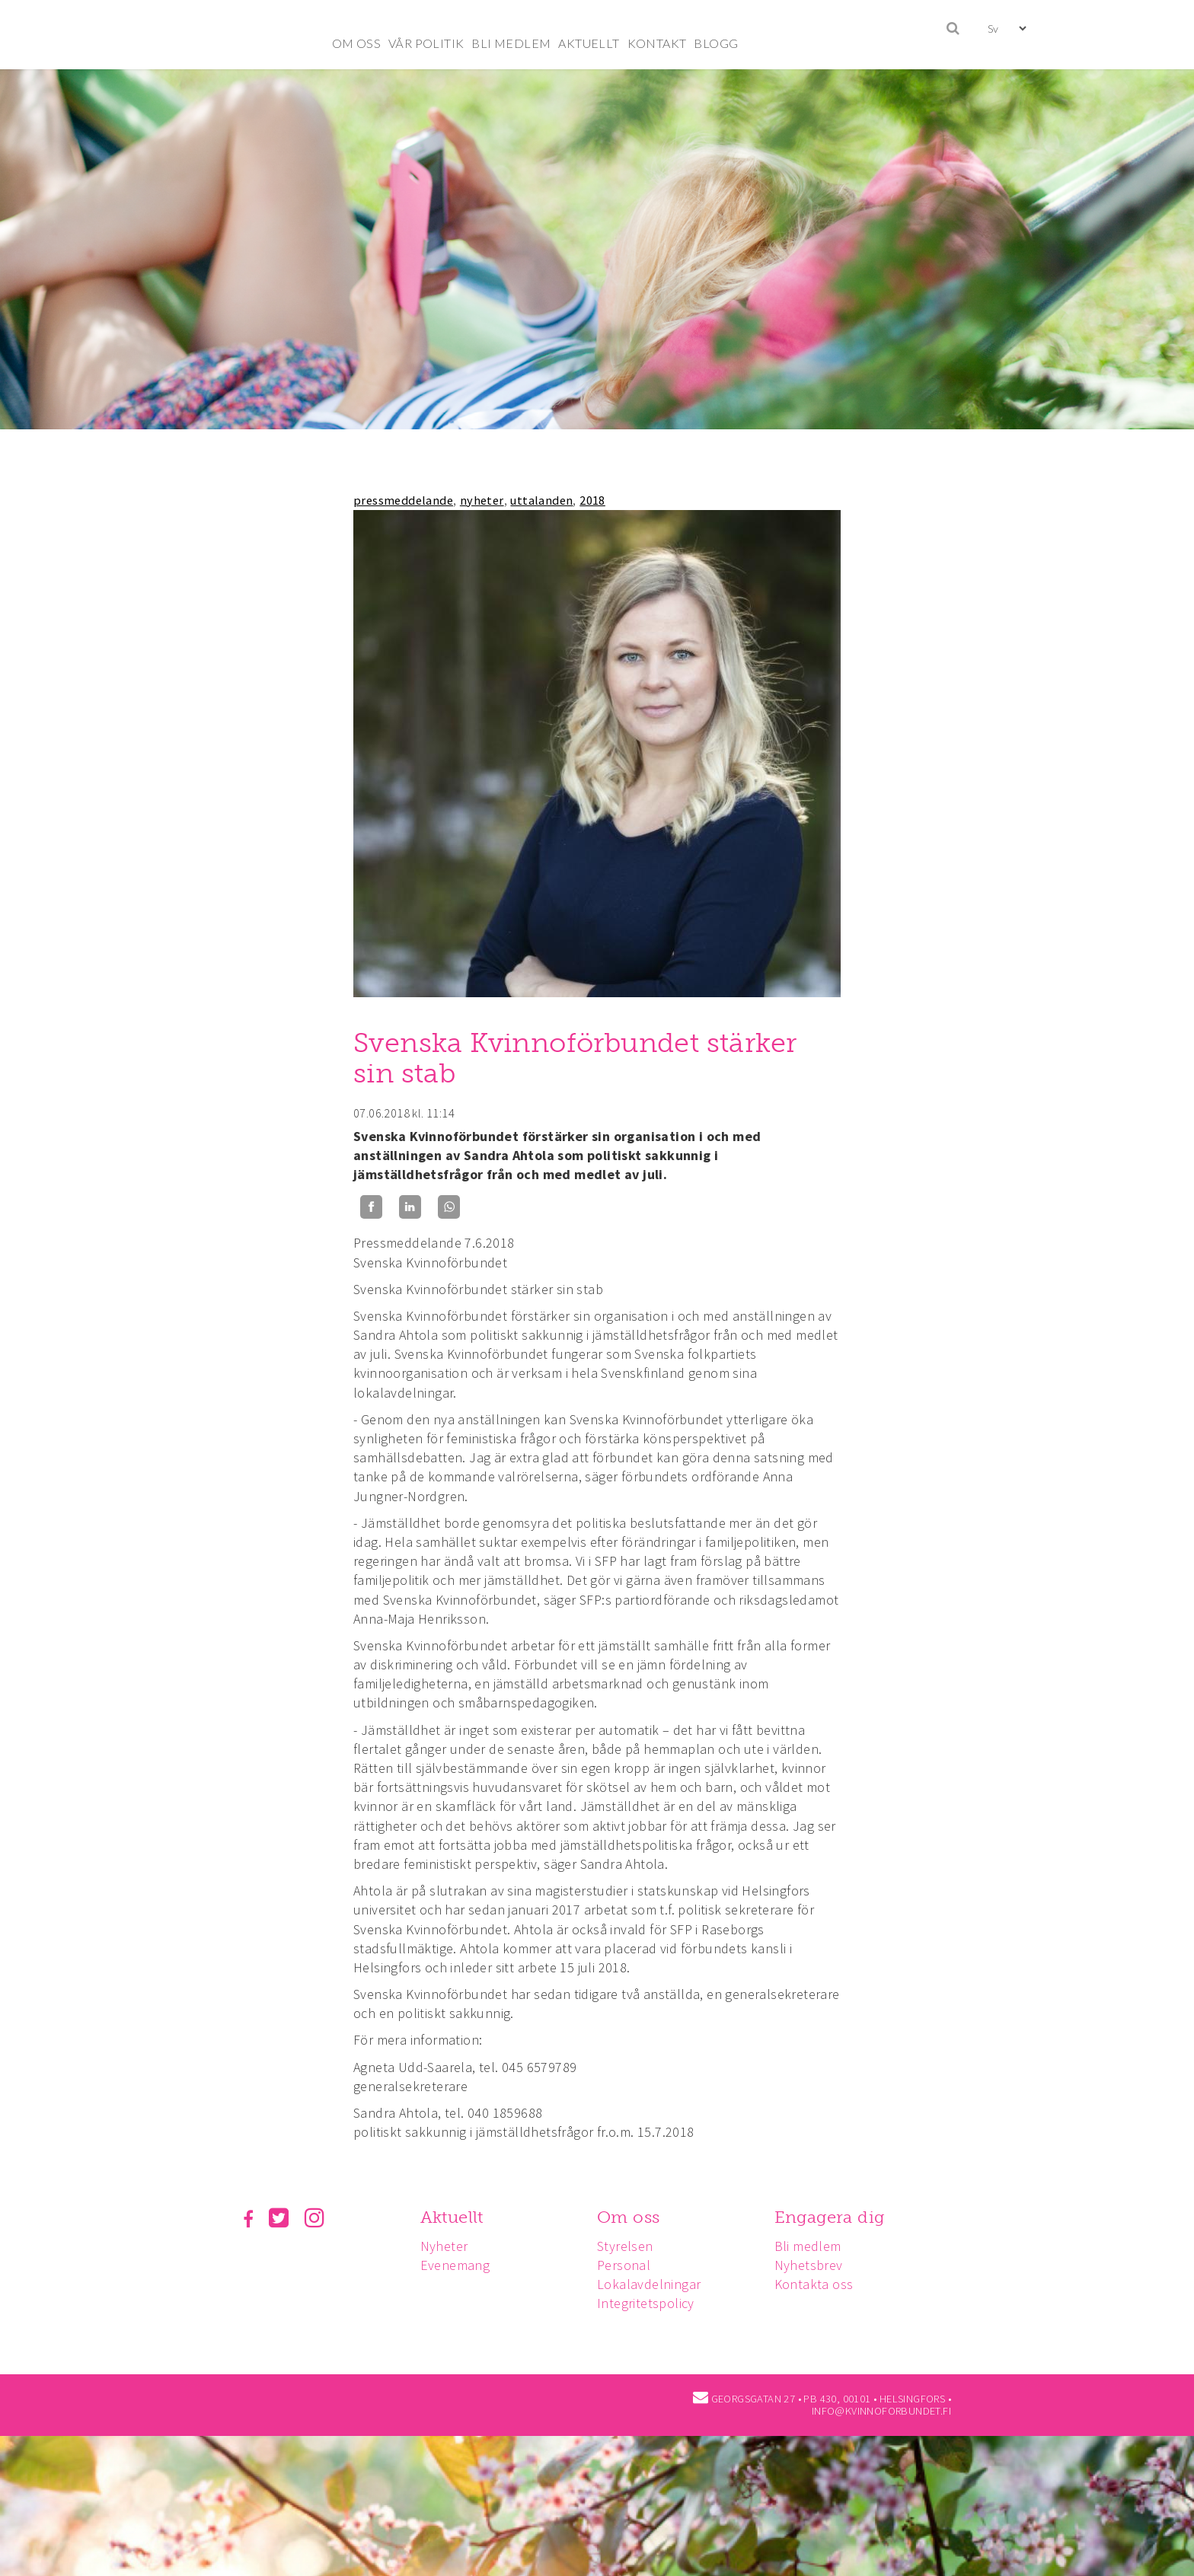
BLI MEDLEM (511, 43)
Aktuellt (454, 2217)
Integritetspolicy (650, 2303)
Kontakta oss (820, 2284)
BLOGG (716, 43)
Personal (628, 2265)
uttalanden (541, 500)
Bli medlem (814, 2246)
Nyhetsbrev (815, 2265)
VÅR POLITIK (426, 43)
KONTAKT (657, 43)
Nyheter (447, 2246)
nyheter (482, 500)
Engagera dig (836, 2217)
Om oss (633, 2217)
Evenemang (458, 2265)
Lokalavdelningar (653, 2284)
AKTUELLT (588, 43)
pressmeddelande (403, 500)
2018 (592, 500)
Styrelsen (630, 2246)
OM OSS (356, 43)
